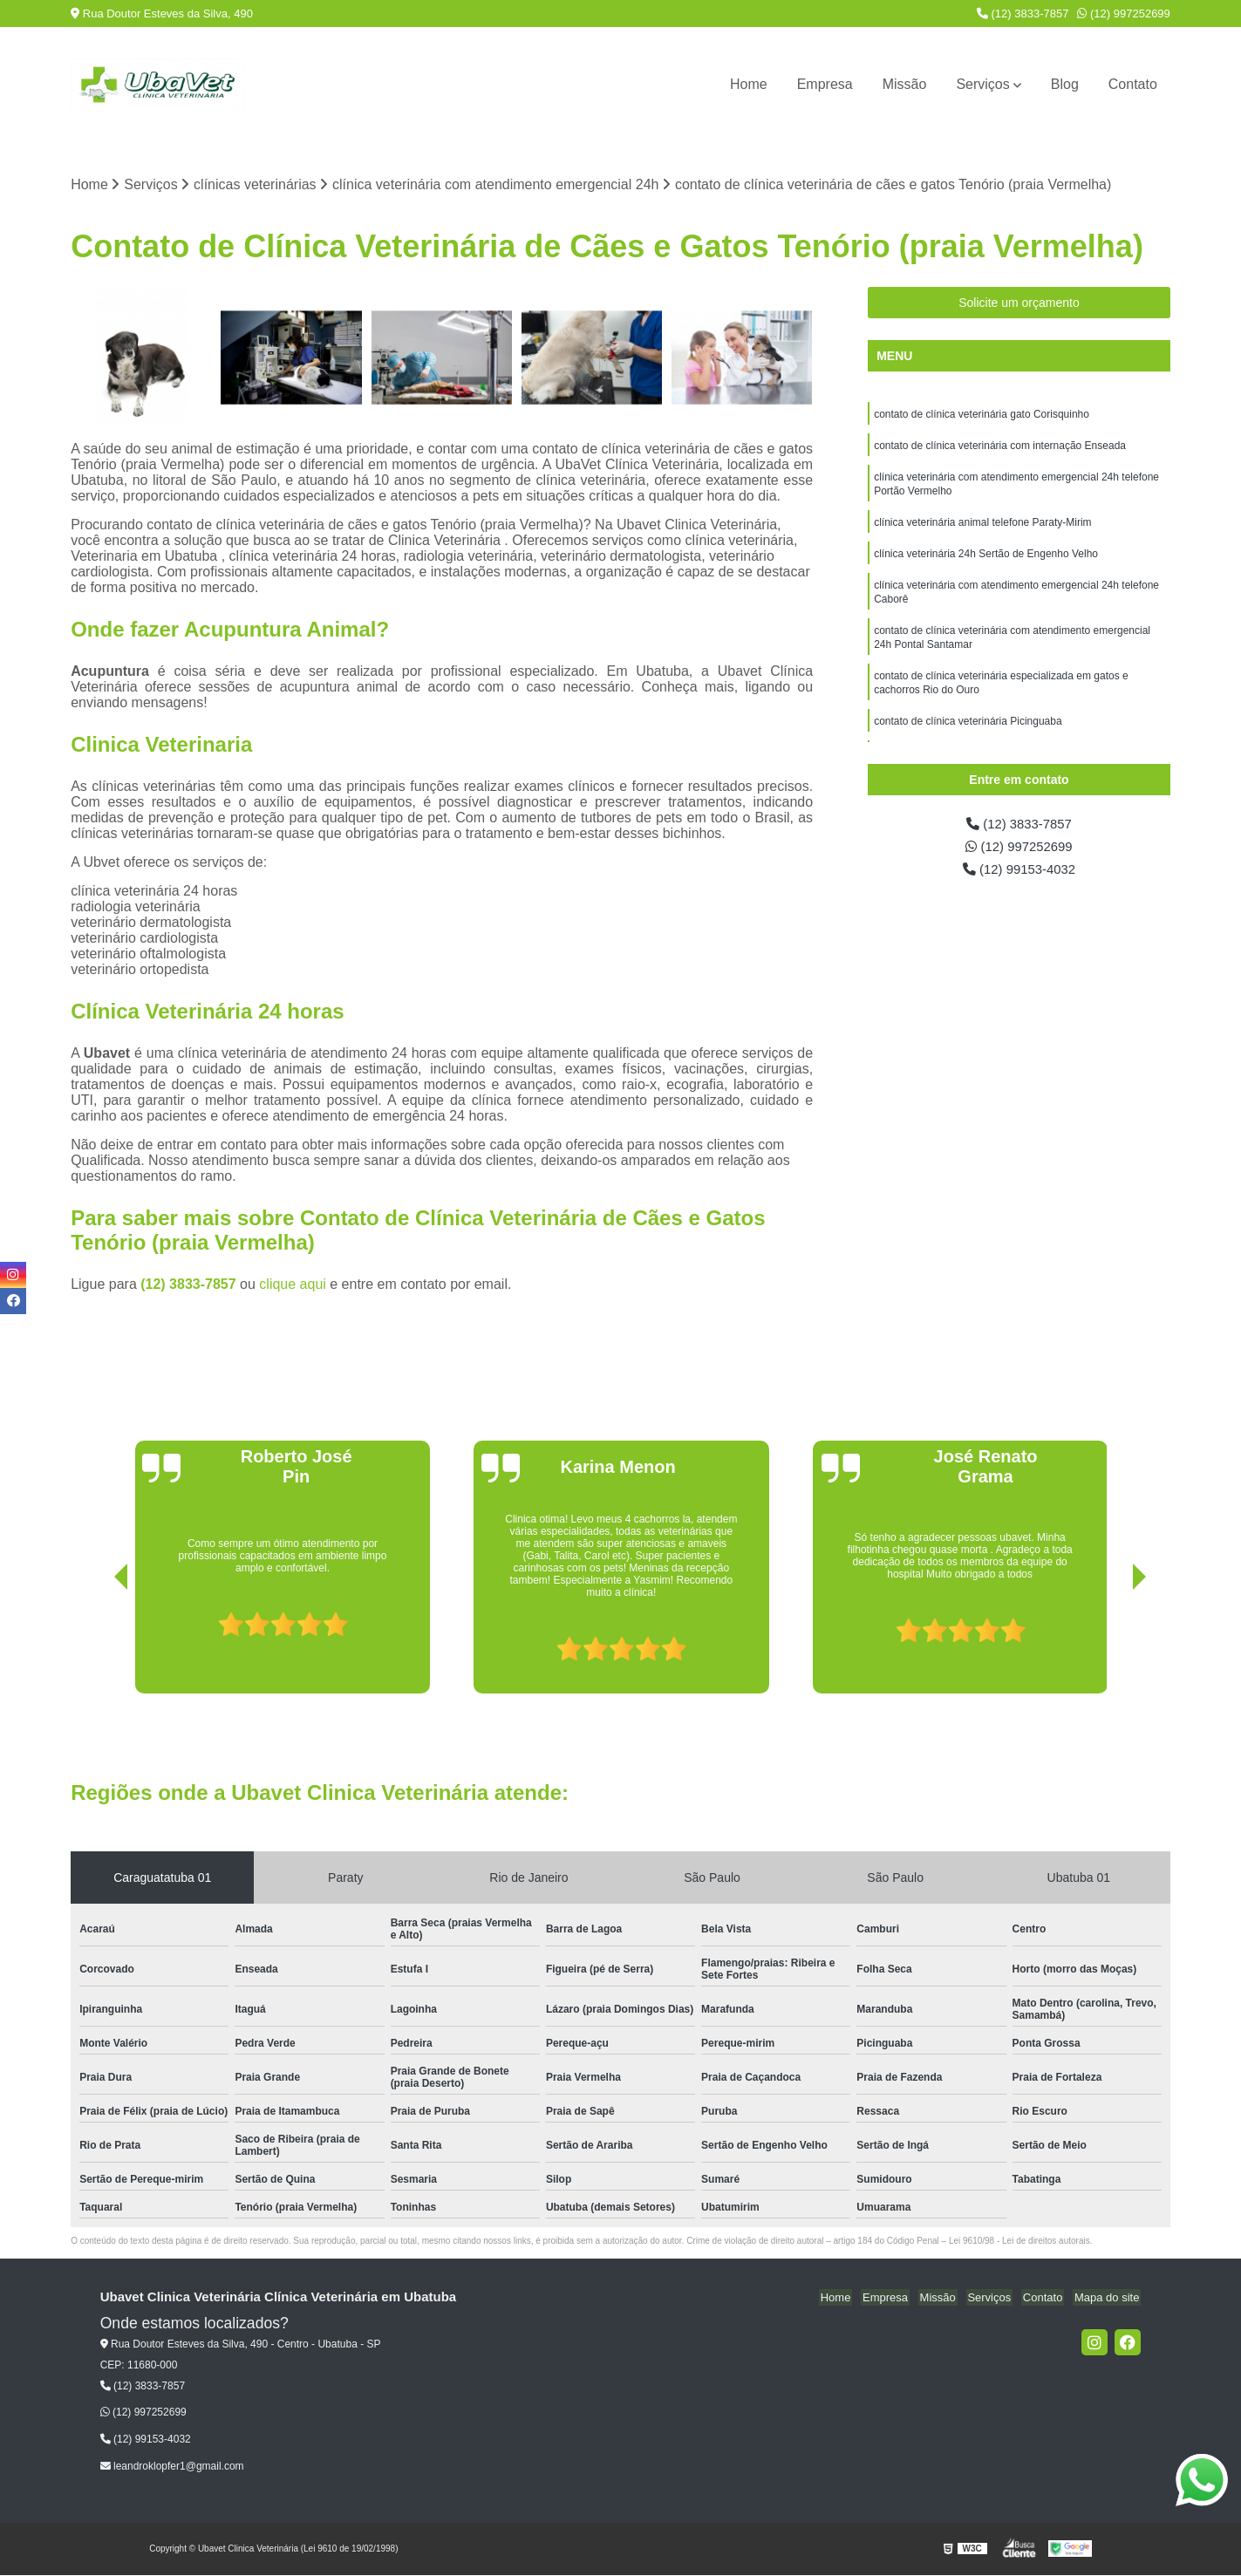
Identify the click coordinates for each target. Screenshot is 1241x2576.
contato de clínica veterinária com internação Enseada (1000, 449)
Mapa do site (1108, 2298)
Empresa (825, 84)
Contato (1132, 84)
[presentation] (96, 1644)
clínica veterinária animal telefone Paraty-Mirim (982, 531)
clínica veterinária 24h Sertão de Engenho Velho (986, 564)
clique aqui (292, 1285)
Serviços (982, 84)
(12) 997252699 (1123, 13)
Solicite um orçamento (1019, 303)
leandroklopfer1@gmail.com (172, 2467)
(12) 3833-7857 (1023, 13)
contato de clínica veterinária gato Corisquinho (981, 416)
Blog (1065, 84)
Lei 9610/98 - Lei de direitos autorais (1019, 2241)
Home (748, 84)
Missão (905, 84)
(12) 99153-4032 (1019, 874)
